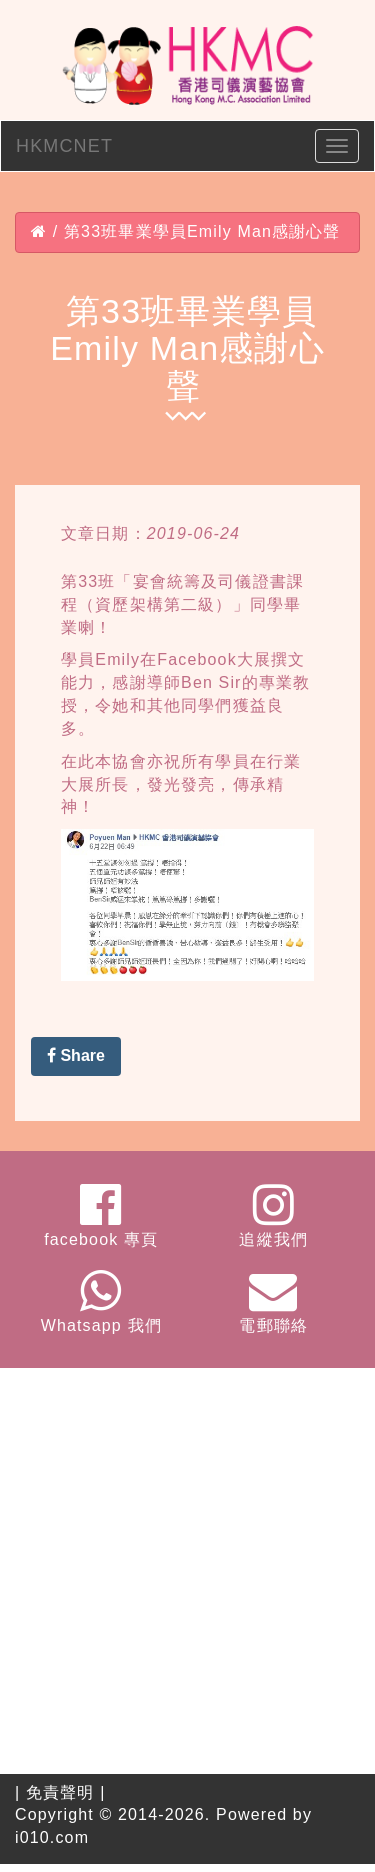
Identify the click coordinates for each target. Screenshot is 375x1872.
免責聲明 (60, 1792)
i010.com (52, 1837)
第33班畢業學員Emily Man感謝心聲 (202, 231)
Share (76, 1055)
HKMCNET (64, 146)
